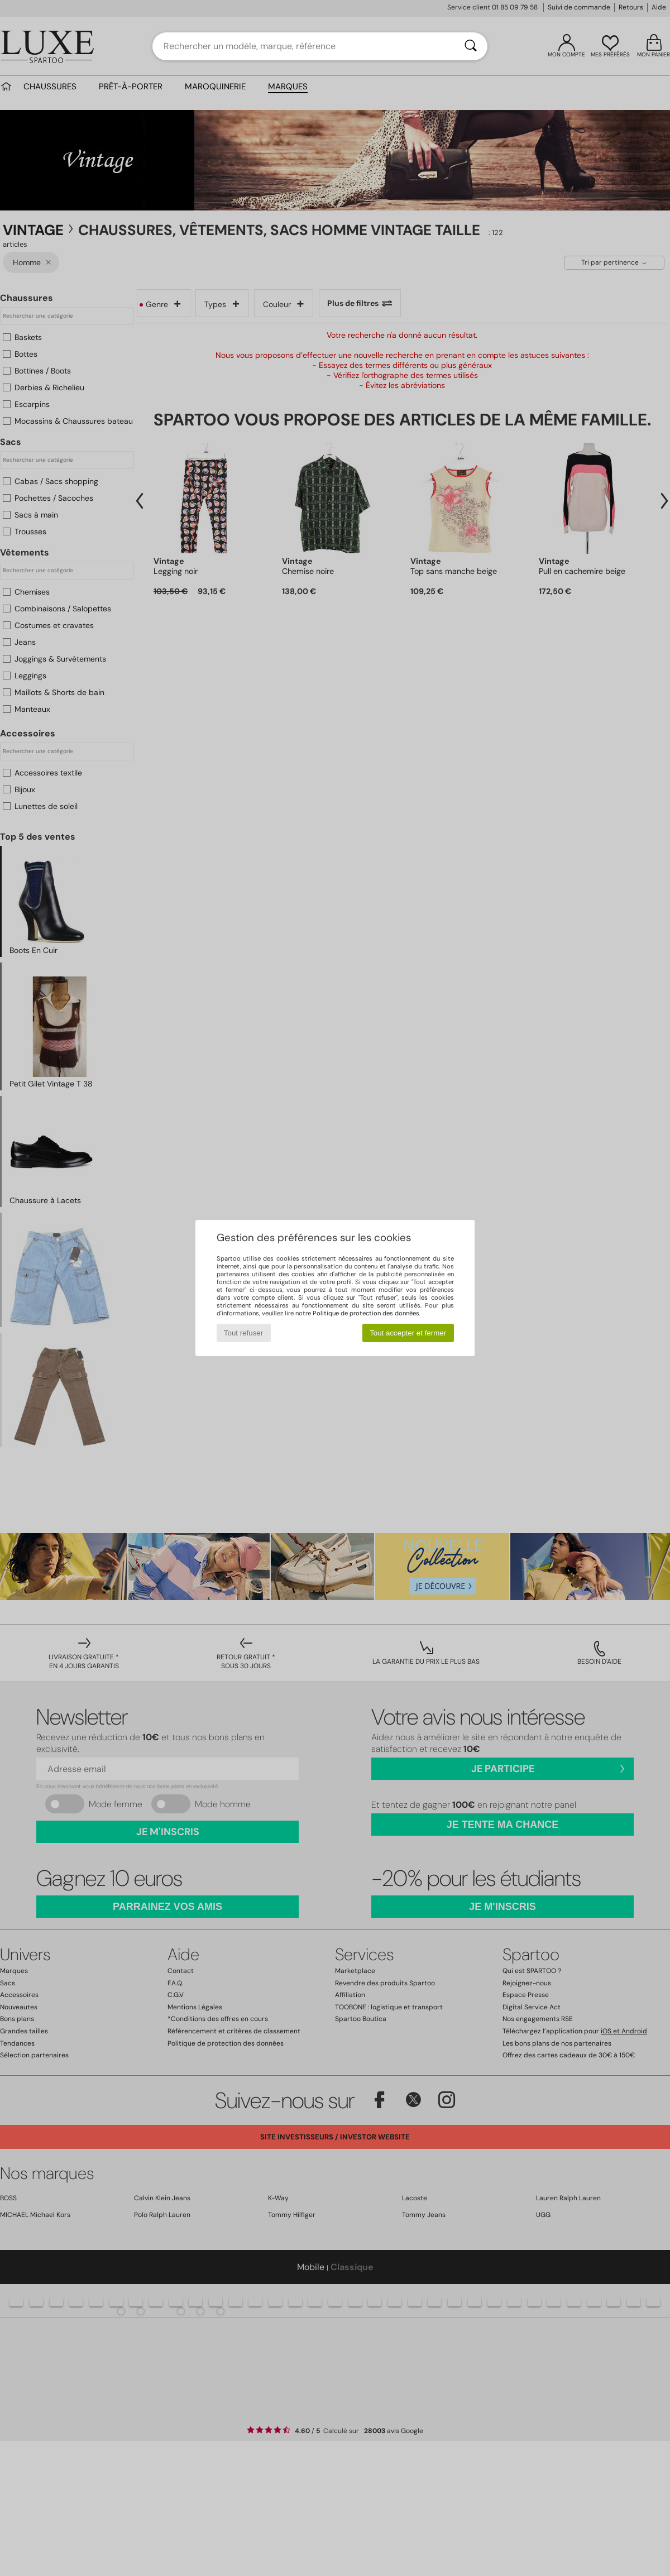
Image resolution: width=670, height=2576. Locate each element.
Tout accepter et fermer (408, 1333)
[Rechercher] (471, 46)
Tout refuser (243, 1333)
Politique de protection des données (366, 1313)
